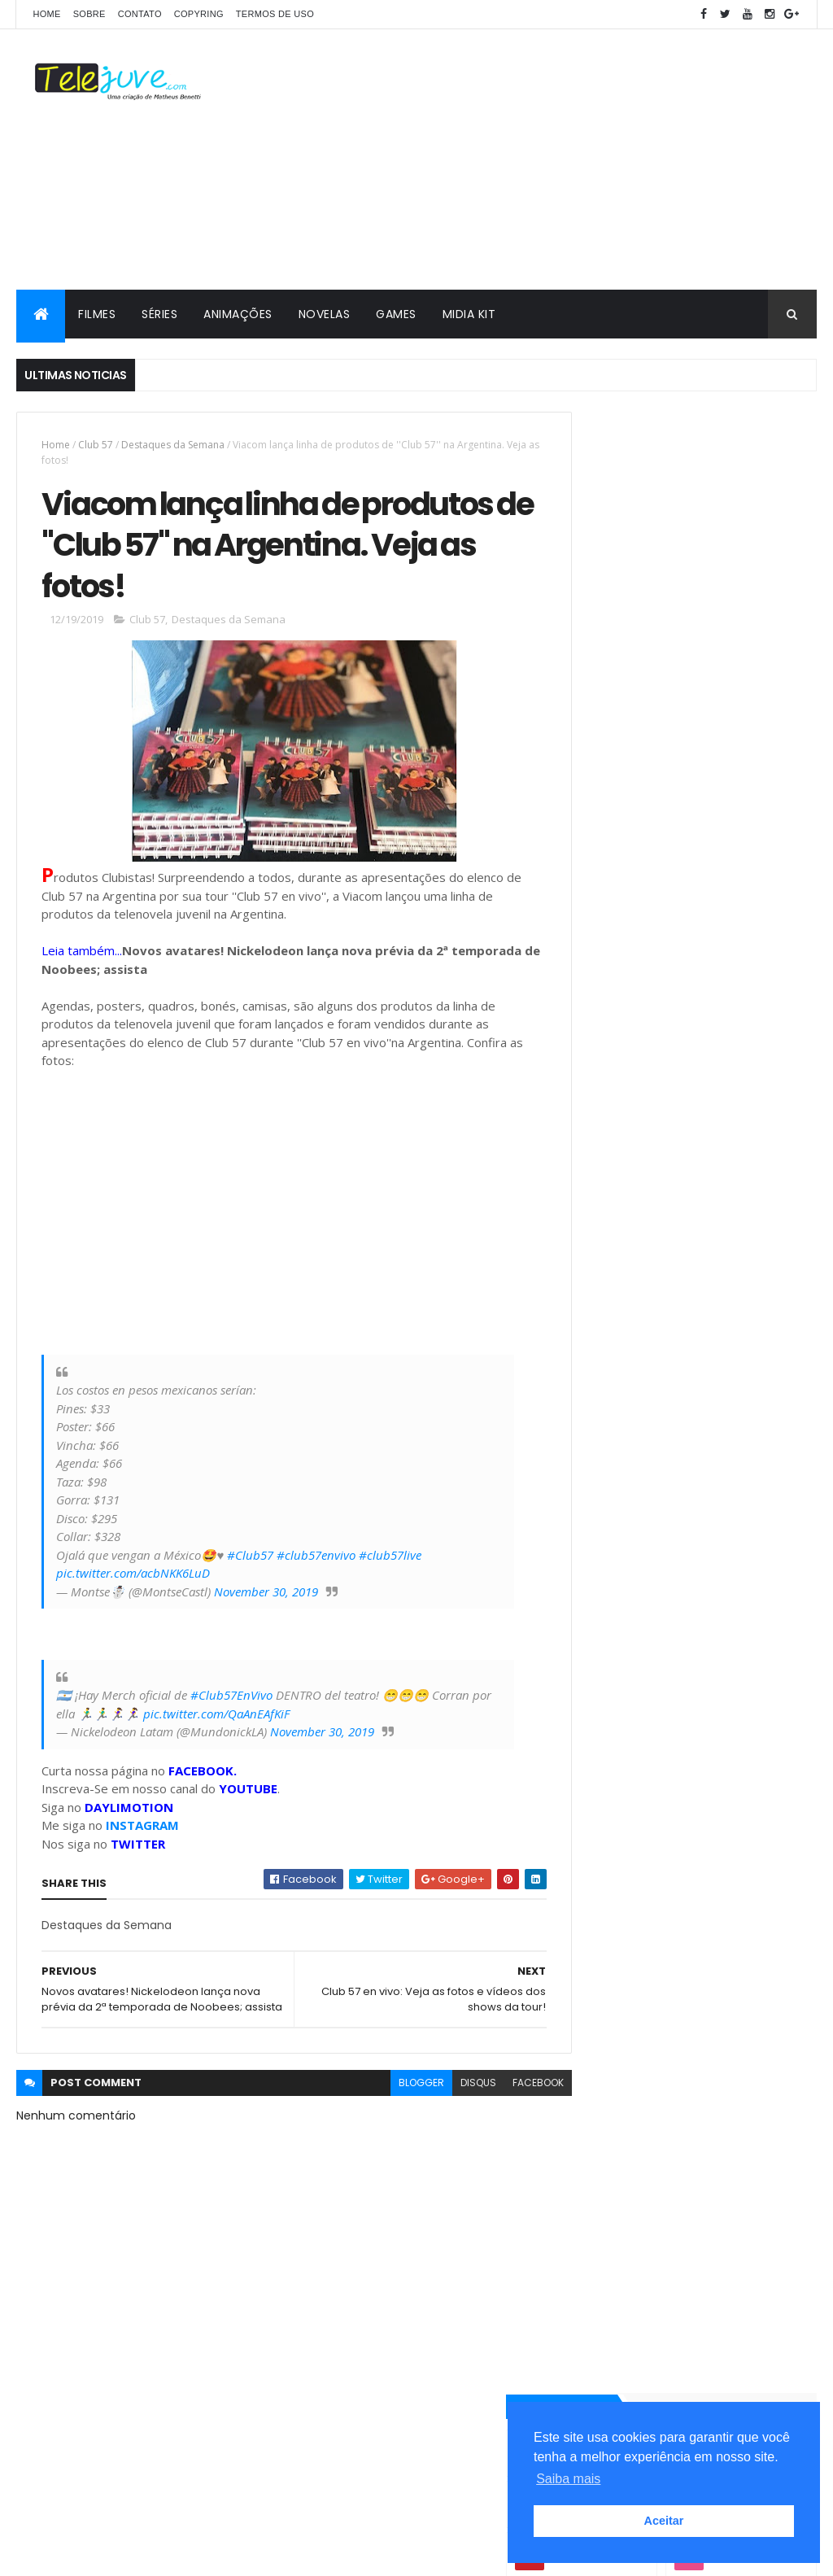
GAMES (396, 314)
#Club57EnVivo (231, 1703)
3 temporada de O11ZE (631, 1790)
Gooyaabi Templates (273, 2554)
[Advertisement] (521, 159)
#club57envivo (316, 1562)
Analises (601, 1845)
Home (46, 14)
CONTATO (140, 14)
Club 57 (95, 445)
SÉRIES (159, 314)
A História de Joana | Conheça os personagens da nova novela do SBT (725, 1426)
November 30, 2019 (266, 1599)
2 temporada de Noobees (641, 2003)
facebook (508, 2106)
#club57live (390, 1562)
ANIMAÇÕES (238, 314)
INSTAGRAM (142, 1833)
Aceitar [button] (664, 2520)
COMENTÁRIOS (754, 1614)
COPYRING (199, 14)
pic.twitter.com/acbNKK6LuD (133, 1581)
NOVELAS (325, 314)
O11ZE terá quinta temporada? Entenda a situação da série (725, 1550)
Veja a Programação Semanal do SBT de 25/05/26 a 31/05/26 (727, 1484)
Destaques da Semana (173, 445)
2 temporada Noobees (633, 1917)
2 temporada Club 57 (630, 1763)
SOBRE (89, 14)
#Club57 (250, 1562)
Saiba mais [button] (568, 2479)
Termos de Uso (275, 14)
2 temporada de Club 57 (638, 1974)
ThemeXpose (107, 2554)
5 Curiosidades (617, 1817)
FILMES (97, 314)
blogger (391, 2106)
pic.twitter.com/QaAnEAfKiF (238, 1721)
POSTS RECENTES (630, 1614)
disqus (448, 2106)
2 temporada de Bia (626, 1946)
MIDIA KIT (469, 314)
